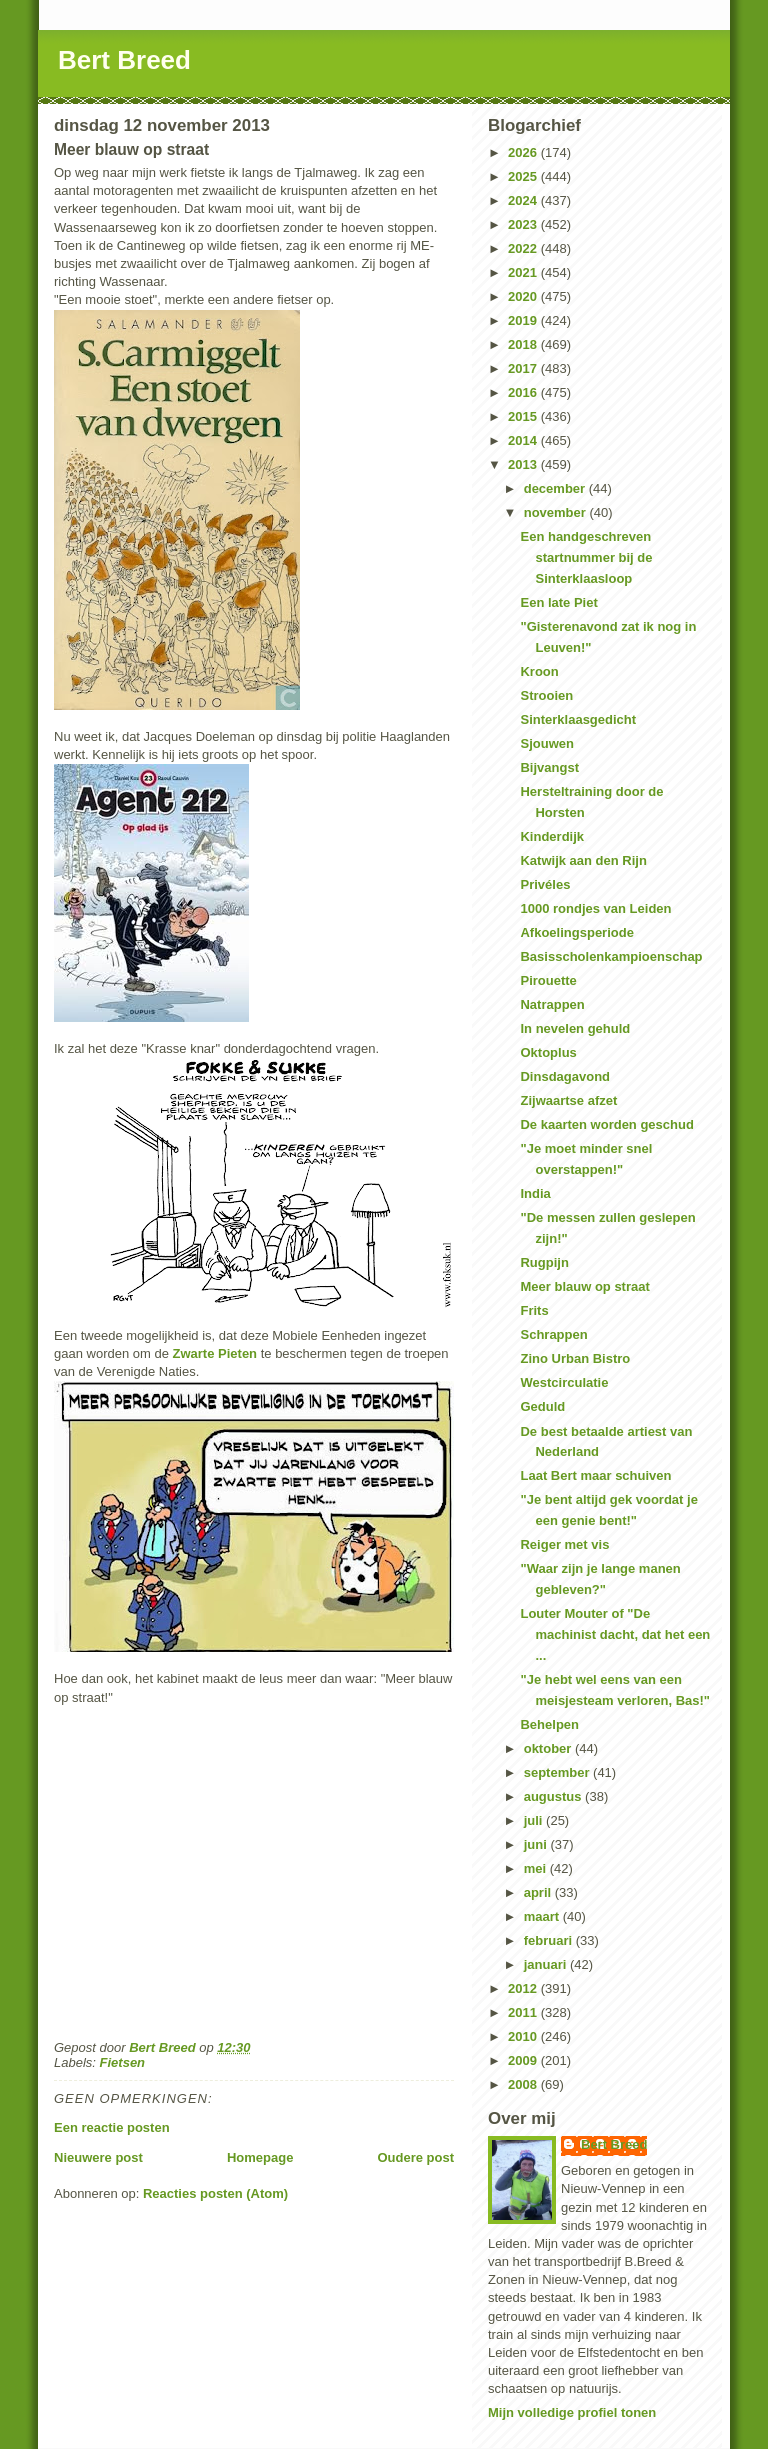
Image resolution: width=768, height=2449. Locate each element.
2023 (524, 224)
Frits (534, 1310)
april (539, 1892)
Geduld (542, 1406)
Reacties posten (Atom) (215, 2193)
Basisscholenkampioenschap (611, 956)
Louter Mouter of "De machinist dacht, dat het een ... (615, 1634)
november (557, 512)
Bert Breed (124, 60)
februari (550, 1940)
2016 (524, 392)
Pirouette (548, 980)
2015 (524, 416)
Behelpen (549, 1724)
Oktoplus (548, 1052)
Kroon (539, 671)
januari (547, 1964)
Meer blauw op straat (584, 1286)
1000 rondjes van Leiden (595, 908)
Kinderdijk (552, 836)
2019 (524, 320)
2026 (524, 152)
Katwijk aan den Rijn (583, 860)
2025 (524, 176)
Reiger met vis (564, 1544)
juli (535, 1820)
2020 (524, 296)
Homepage (260, 2157)
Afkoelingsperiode (576, 932)
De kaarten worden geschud (606, 1124)
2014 (524, 440)
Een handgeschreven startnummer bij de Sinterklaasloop (586, 557)
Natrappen (552, 1004)
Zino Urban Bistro (575, 1358)
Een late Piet (558, 602)
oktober (549, 1748)
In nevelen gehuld (575, 1028)
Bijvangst (549, 767)
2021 (524, 272)
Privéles (545, 884)
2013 (524, 464)
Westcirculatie (564, 1382)
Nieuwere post (98, 2157)
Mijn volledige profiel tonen (572, 2412)
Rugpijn (544, 1262)
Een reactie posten (112, 2127)
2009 (524, 2060)
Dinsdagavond (565, 1076)
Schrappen (553, 1334)
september (558, 1772)
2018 (524, 344)
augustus (554, 1796)
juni (537, 1844)
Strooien (546, 695)
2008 (524, 2084)
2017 (524, 368)
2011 (524, 2012)
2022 (524, 248)
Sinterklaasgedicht (578, 719)
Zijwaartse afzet (568, 1100)
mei (537, 1868)
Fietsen (123, 2062)
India (535, 1193)
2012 (524, 1988)
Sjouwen (546, 743)
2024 (524, 200)
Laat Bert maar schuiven (595, 1475)
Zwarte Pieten (215, 1353)
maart (543, 1916)
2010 (524, 2036)
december (556, 488)
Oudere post (415, 2157)
